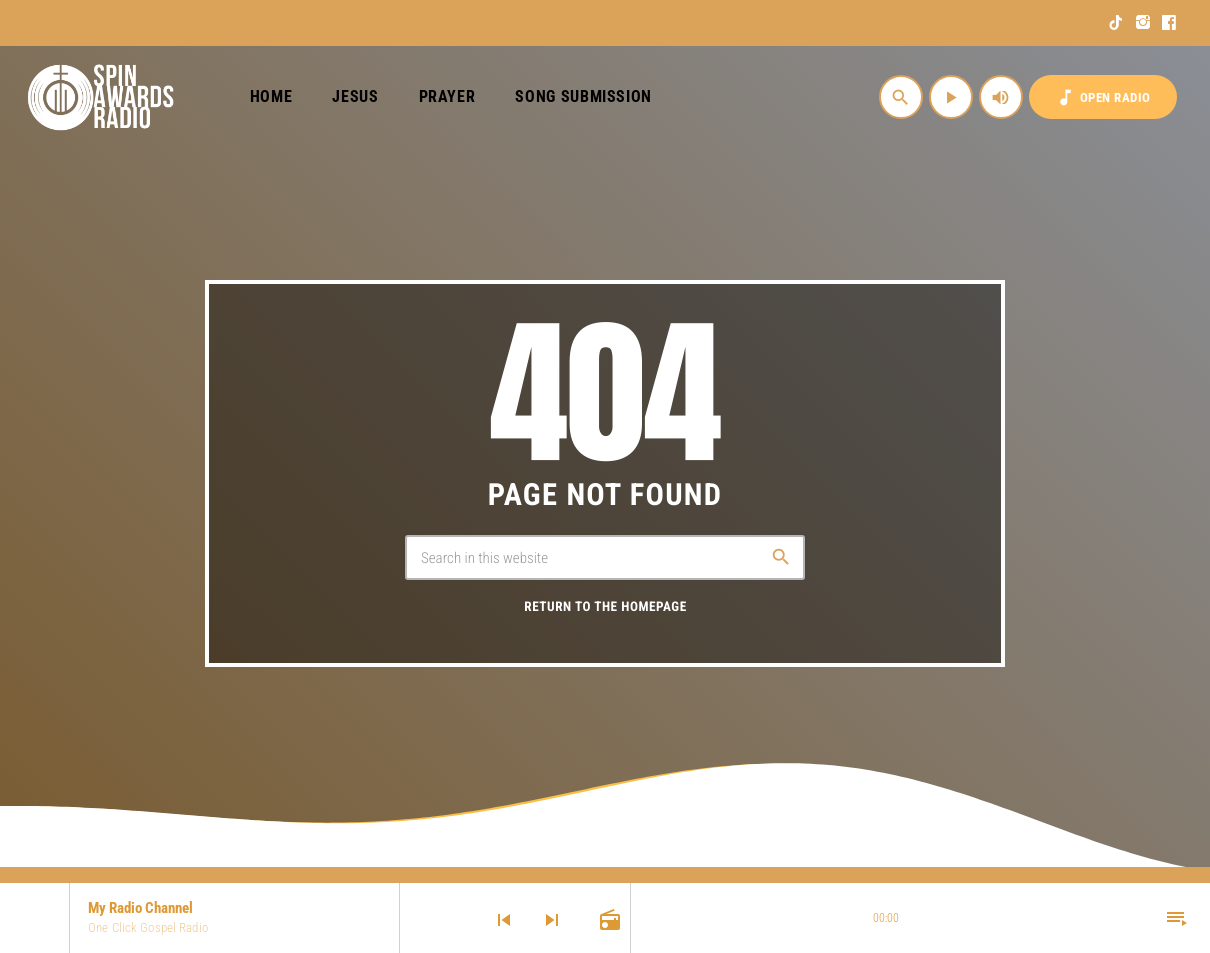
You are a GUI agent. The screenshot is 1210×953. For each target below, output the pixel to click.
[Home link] (101, 97)
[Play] (951, 97)
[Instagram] (1143, 23)
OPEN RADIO (1103, 97)
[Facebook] (1169, 23)
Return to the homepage (605, 607)
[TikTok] (1116, 23)
